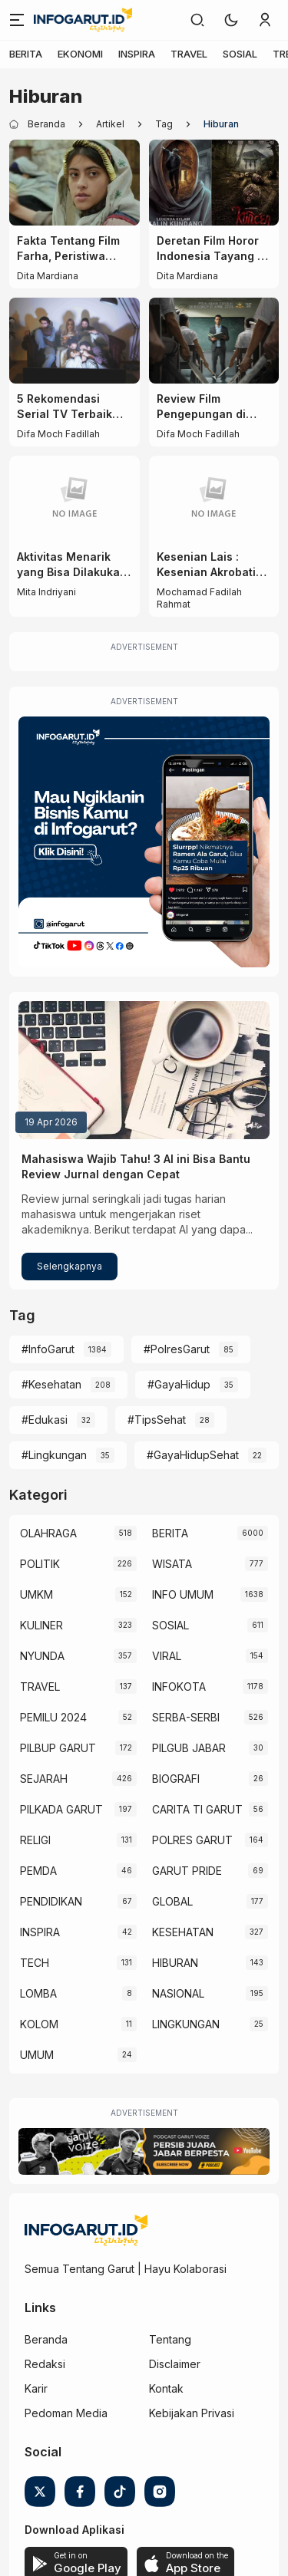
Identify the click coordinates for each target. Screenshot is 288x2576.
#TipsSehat (156, 1419)
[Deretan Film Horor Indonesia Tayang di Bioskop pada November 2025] (214, 183)
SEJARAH (44, 1778)
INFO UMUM (183, 1594)
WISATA (172, 1563)
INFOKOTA (179, 1686)
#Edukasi (45, 1419)
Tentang (170, 2339)
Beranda (46, 2339)
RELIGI (35, 1839)
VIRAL (166, 1655)
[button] (231, 20)
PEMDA (38, 1870)
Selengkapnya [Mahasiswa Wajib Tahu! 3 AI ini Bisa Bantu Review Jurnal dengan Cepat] (69, 1266)
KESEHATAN (183, 1932)
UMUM (37, 2054)
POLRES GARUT (192, 1839)
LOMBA (38, 1993)
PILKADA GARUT (61, 1809)
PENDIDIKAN (51, 1901)
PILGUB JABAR (189, 1747)
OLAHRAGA (48, 1533)
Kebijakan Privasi (191, 2413)
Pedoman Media (66, 2413)
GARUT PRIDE (187, 1870)
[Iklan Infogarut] (144, 841)
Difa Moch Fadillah (58, 434)
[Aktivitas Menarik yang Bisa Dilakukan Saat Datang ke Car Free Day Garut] (74, 499)
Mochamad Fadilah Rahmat (199, 598)
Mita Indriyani (46, 592)
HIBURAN (175, 1962)
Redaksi (45, 2363)
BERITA (25, 54)
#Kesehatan (51, 1384)
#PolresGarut (177, 1349)
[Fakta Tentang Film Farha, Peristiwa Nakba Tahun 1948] (74, 183)
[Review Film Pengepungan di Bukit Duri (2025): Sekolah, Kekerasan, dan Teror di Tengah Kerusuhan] (214, 341)
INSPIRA (136, 54)
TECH (34, 1962)
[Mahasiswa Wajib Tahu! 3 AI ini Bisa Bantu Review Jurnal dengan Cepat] (144, 1070)
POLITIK (40, 1563)
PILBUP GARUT (58, 1747)
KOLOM (39, 2024)
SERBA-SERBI (186, 1717)
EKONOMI (80, 54)
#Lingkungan (54, 1454)
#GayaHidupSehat (193, 1454)
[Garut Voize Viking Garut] (144, 2151)
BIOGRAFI (176, 1778)
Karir (36, 2388)
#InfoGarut (48, 1349)
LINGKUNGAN (186, 2024)
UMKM (36, 1594)
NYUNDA (42, 1655)
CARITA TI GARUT (197, 1809)
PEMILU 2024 (53, 1717)
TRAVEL (188, 54)
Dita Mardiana (47, 276)
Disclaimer (174, 2363)
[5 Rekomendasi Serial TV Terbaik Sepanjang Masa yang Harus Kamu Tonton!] (74, 341)
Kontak (166, 2388)
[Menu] (17, 20)
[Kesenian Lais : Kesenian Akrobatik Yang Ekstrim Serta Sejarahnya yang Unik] (214, 499)
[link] (197, 20)
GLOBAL (172, 1901)
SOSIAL (240, 54)
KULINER (41, 1625)
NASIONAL (178, 1993)
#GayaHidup (178, 1384)
